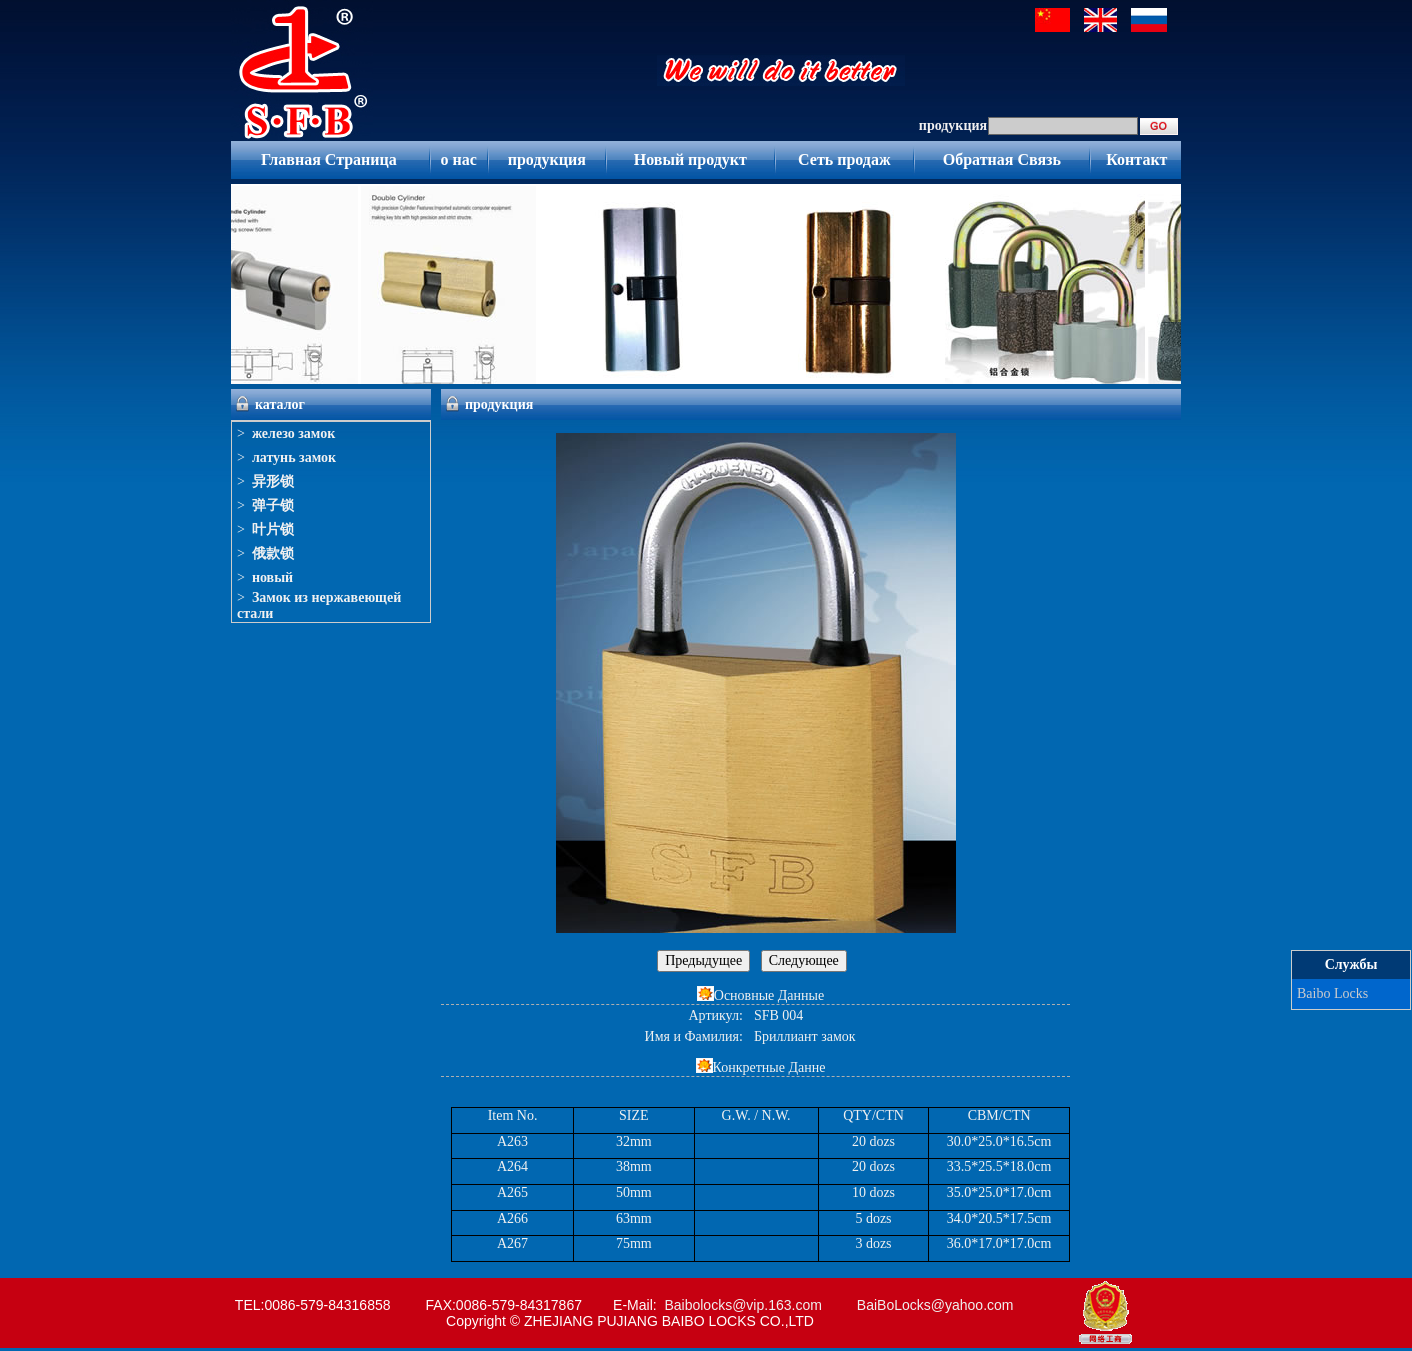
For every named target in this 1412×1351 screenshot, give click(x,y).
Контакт (1136, 159)
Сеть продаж (844, 159)
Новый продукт (690, 159)
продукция (547, 159)
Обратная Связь (1002, 159)
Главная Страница (329, 159)
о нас (458, 159)
